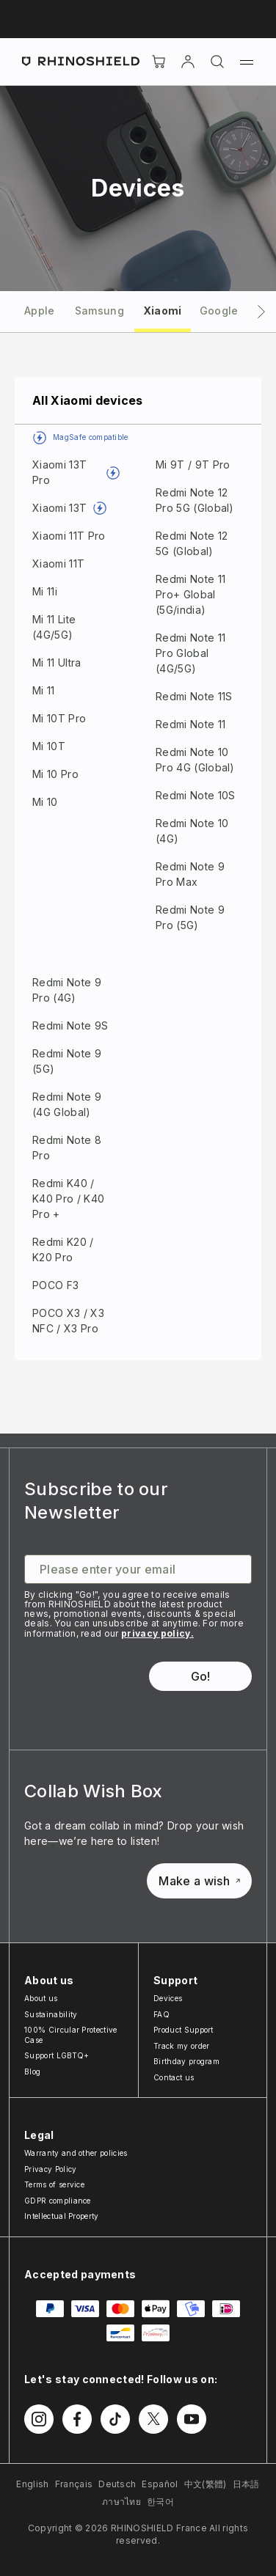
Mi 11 (43, 690)
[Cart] (158, 61)
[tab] (39, 310)
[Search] (217, 61)
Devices (167, 1998)
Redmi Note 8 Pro (66, 1148)
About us (41, 1998)
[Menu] (246, 61)
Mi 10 (45, 802)
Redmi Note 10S (195, 795)
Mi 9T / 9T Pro (193, 464)
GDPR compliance (57, 2200)
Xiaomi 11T (58, 563)
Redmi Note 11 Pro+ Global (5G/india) (190, 594)
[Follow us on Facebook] (77, 2419)
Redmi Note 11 (190, 724)
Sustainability (50, 2014)
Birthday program (186, 2061)
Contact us (173, 2077)
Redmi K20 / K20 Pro (63, 1249)
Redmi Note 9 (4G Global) (66, 1104)
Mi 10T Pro (59, 718)
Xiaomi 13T (59, 508)
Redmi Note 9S (70, 1025)
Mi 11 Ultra (56, 662)
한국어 (160, 2501)
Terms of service (54, 2184)
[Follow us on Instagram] (39, 2419)
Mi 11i (44, 591)
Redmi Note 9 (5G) (66, 1061)
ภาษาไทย (121, 2501)
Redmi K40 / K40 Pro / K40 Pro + (68, 1198)
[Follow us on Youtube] (191, 2419)
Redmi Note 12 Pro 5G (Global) (195, 500)
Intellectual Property (61, 2216)
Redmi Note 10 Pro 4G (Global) (195, 760)
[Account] (188, 61)
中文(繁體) (205, 2483)
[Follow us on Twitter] (153, 2419)
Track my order (181, 2045)
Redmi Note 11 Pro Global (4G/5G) (190, 653)
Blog (32, 2071)
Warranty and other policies (76, 2152)
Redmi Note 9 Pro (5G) (190, 917)
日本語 (246, 2483)
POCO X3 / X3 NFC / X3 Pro (68, 1321)
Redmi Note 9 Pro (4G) (66, 990)
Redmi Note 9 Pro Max (190, 874)
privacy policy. (157, 1633)
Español (160, 2483)
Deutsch (117, 2483)
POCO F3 (55, 1285)
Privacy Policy (50, 2169)
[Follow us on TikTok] (115, 2419)
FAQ (161, 2014)
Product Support (183, 2029)
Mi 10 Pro (55, 774)
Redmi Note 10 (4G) (192, 831)
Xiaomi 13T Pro (59, 472)
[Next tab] (261, 311)
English (32, 2483)
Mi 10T (48, 746)
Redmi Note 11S (194, 696)
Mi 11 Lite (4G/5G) (54, 627)
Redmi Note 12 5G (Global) (192, 543)
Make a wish (199, 1881)
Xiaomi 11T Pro (68, 535)
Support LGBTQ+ (56, 2055)
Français (74, 2483)
